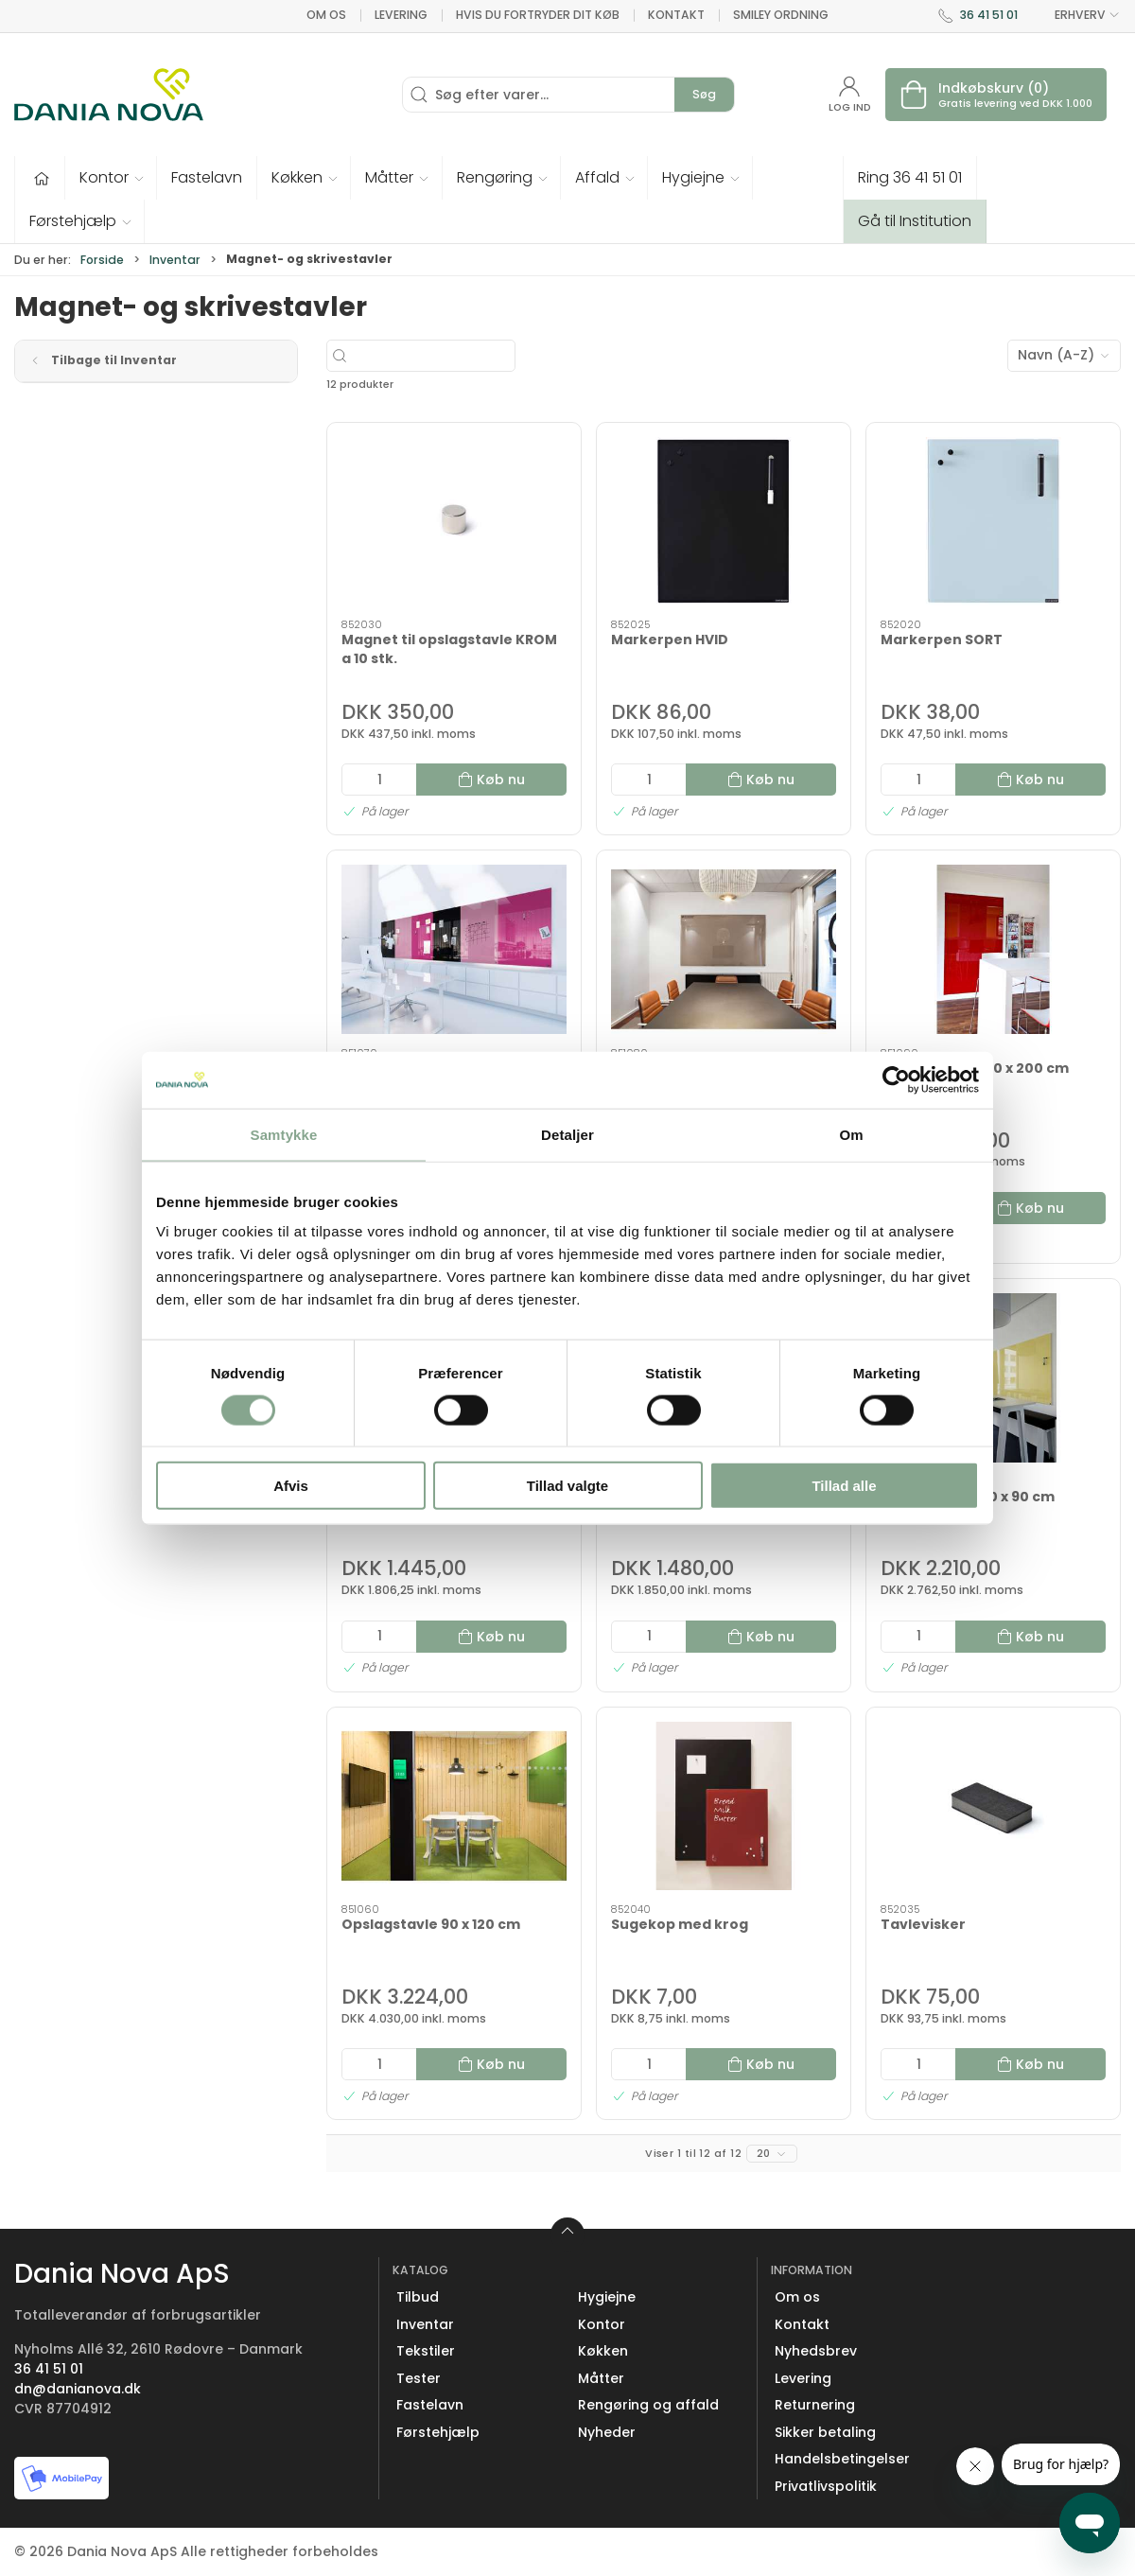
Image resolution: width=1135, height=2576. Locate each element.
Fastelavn (429, 2404)
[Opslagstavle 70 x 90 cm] (993, 1378)
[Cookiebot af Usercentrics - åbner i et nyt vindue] (896, 1079)
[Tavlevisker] (993, 1806)
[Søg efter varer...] (476, 355)
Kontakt (676, 15)
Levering (401, 15)
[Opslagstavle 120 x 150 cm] (723, 949)
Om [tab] (851, 1134)
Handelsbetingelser (842, 2458)
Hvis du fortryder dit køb (538, 15)
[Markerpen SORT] (993, 521)
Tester (418, 2378)
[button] (111, 178)
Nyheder (607, 2432)
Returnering (815, 2404)
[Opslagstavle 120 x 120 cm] (454, 949)
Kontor (601, 2324)
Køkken (603, 2350)
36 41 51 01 (989, 15)
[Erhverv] (108, 94)
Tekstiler (425, 2350)
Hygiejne (607, 2296)
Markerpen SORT (942, 639)
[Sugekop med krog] (723, 1806)
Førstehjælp (438, 2432)
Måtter (601, 2378)
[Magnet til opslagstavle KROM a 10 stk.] (454, 521)
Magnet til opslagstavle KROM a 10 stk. (449, 649)
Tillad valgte (567, 1486)
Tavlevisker (923, 1924)
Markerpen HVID (669, 639)
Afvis (290, 1486)
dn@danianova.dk (77, 2388)
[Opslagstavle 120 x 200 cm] (993, 949)
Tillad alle (844, 1486)
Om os (326, 15)
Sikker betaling (825, 2432)
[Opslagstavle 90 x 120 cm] (454, 1806)
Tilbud (417, 2296)
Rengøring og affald (648, 2404)
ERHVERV (1076, 15)
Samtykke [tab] (284, 1134)
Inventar (175, 260)
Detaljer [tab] (567, 1134)
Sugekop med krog (679, 1924)
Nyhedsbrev (816, 2350)
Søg (704, 94)
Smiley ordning (781, 15)
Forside (102, 260)
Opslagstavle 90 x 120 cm (430, 1924)
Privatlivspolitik (826, 2486)
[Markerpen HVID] (723, 521)
